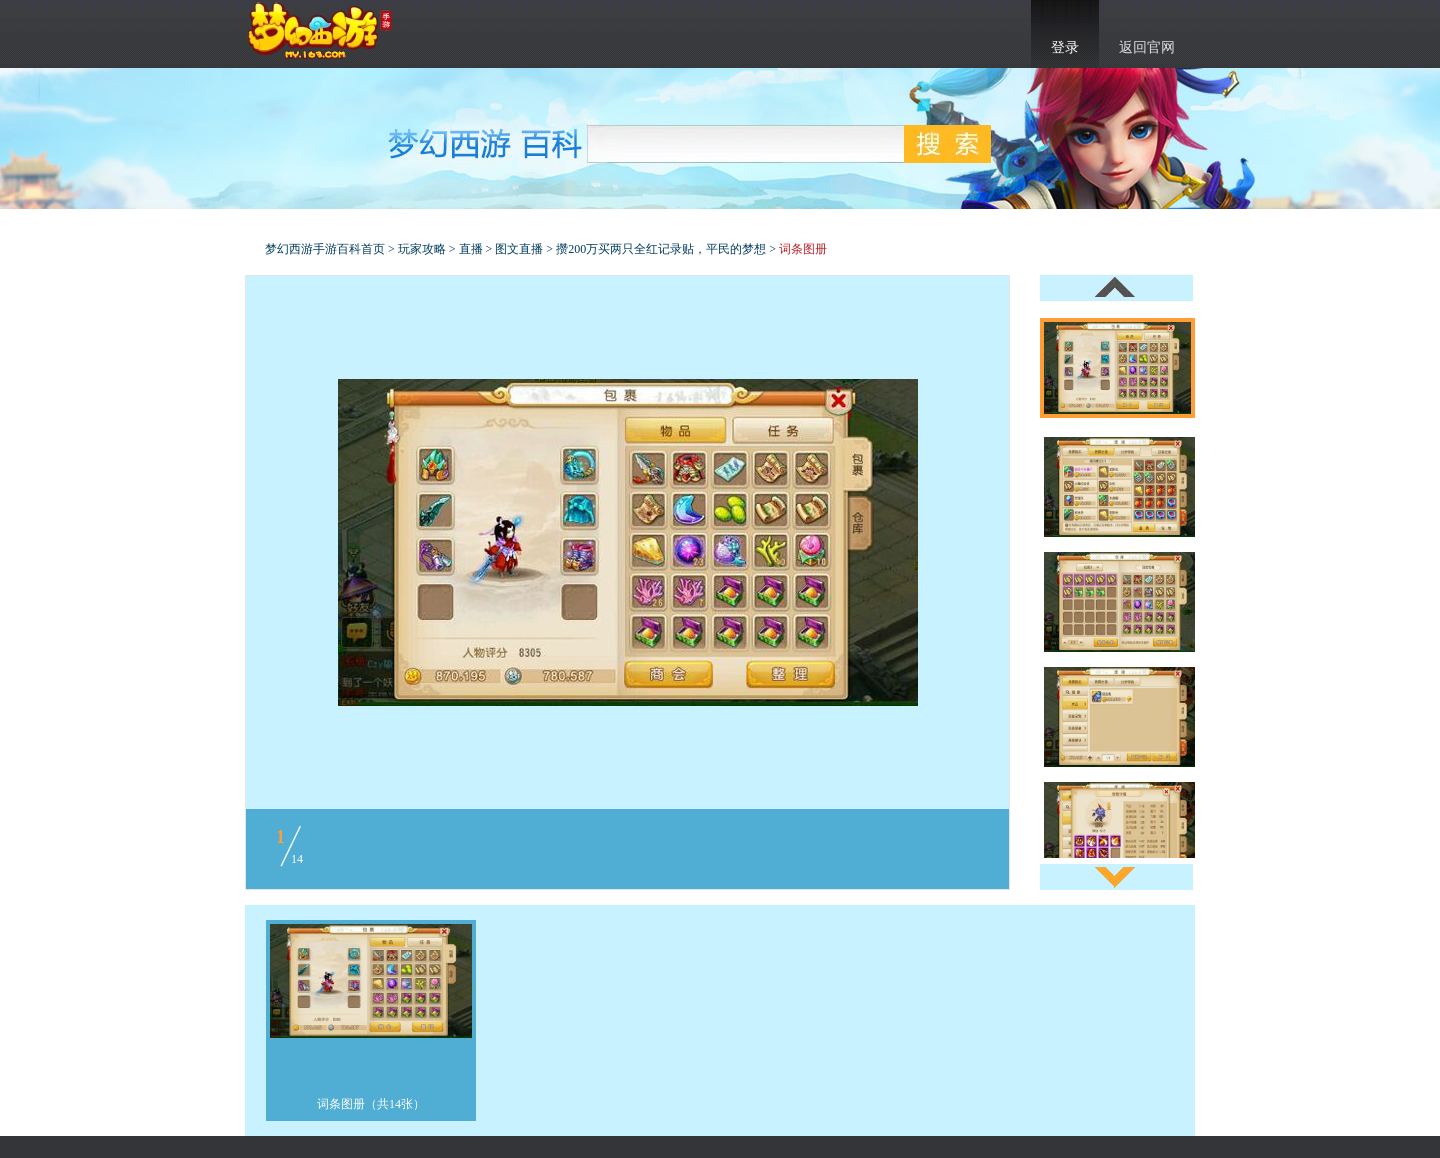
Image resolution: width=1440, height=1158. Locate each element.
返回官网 (1147, 47)
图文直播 (519, 249)
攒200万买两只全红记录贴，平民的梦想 (661, 249)
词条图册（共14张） (371, 1104)
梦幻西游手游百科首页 (325, 249)
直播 (471, 249)
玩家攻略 (422, 249)
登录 (1065, 47)
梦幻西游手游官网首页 (320, 31)
